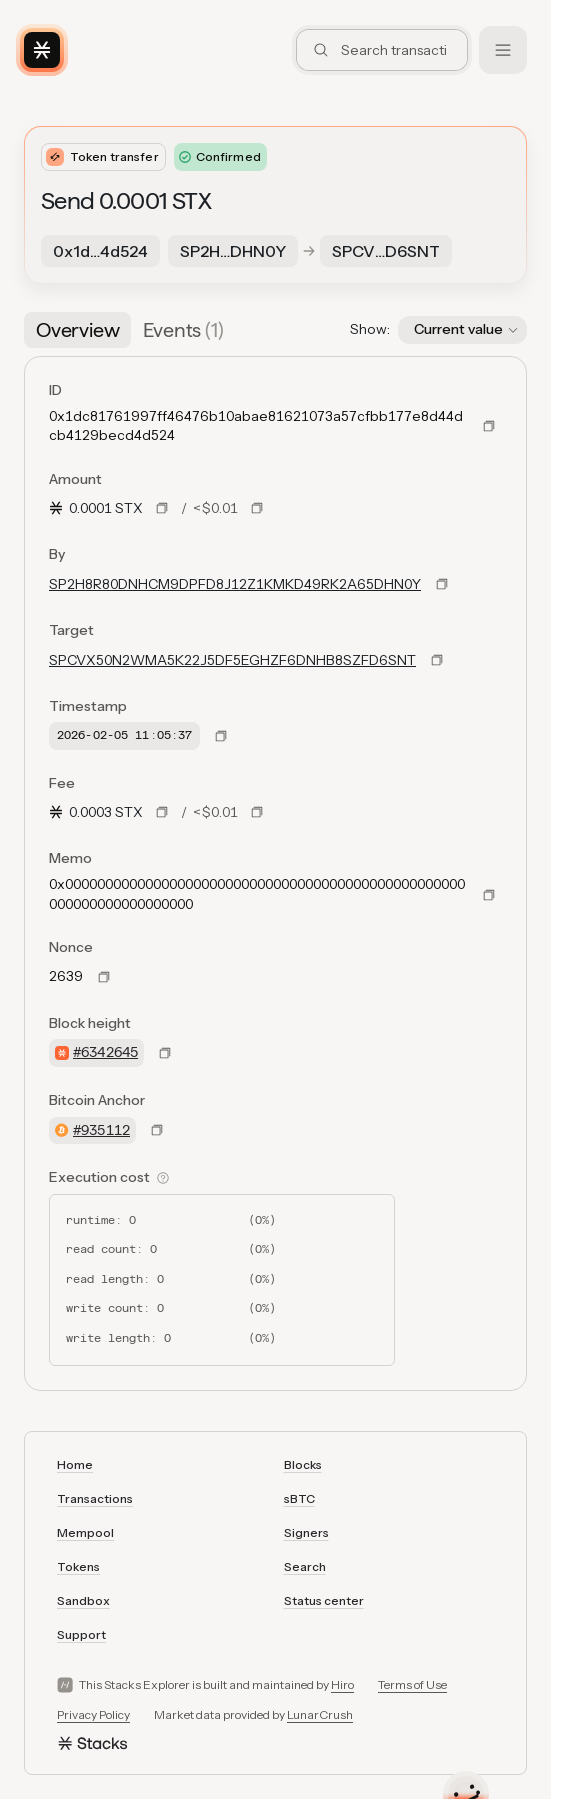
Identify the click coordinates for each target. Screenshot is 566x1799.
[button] (462, 330)
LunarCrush (320, 1714)
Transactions (95, 1498)
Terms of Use (412, 1684)
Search (305, 1566)
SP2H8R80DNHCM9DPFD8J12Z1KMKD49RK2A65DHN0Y (235, 584)
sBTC (299, 1498)
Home (75, 1464)
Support (81, 1634)
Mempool (85, 1532)
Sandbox (83, 1600)
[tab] (77, 330)
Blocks (303, 1464)
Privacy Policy (93, 1714)
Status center (324, 1600)
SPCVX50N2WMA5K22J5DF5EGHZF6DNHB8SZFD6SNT (232, 660)
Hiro (342, 1684)
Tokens (78, 1566)
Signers (306, 1532)
